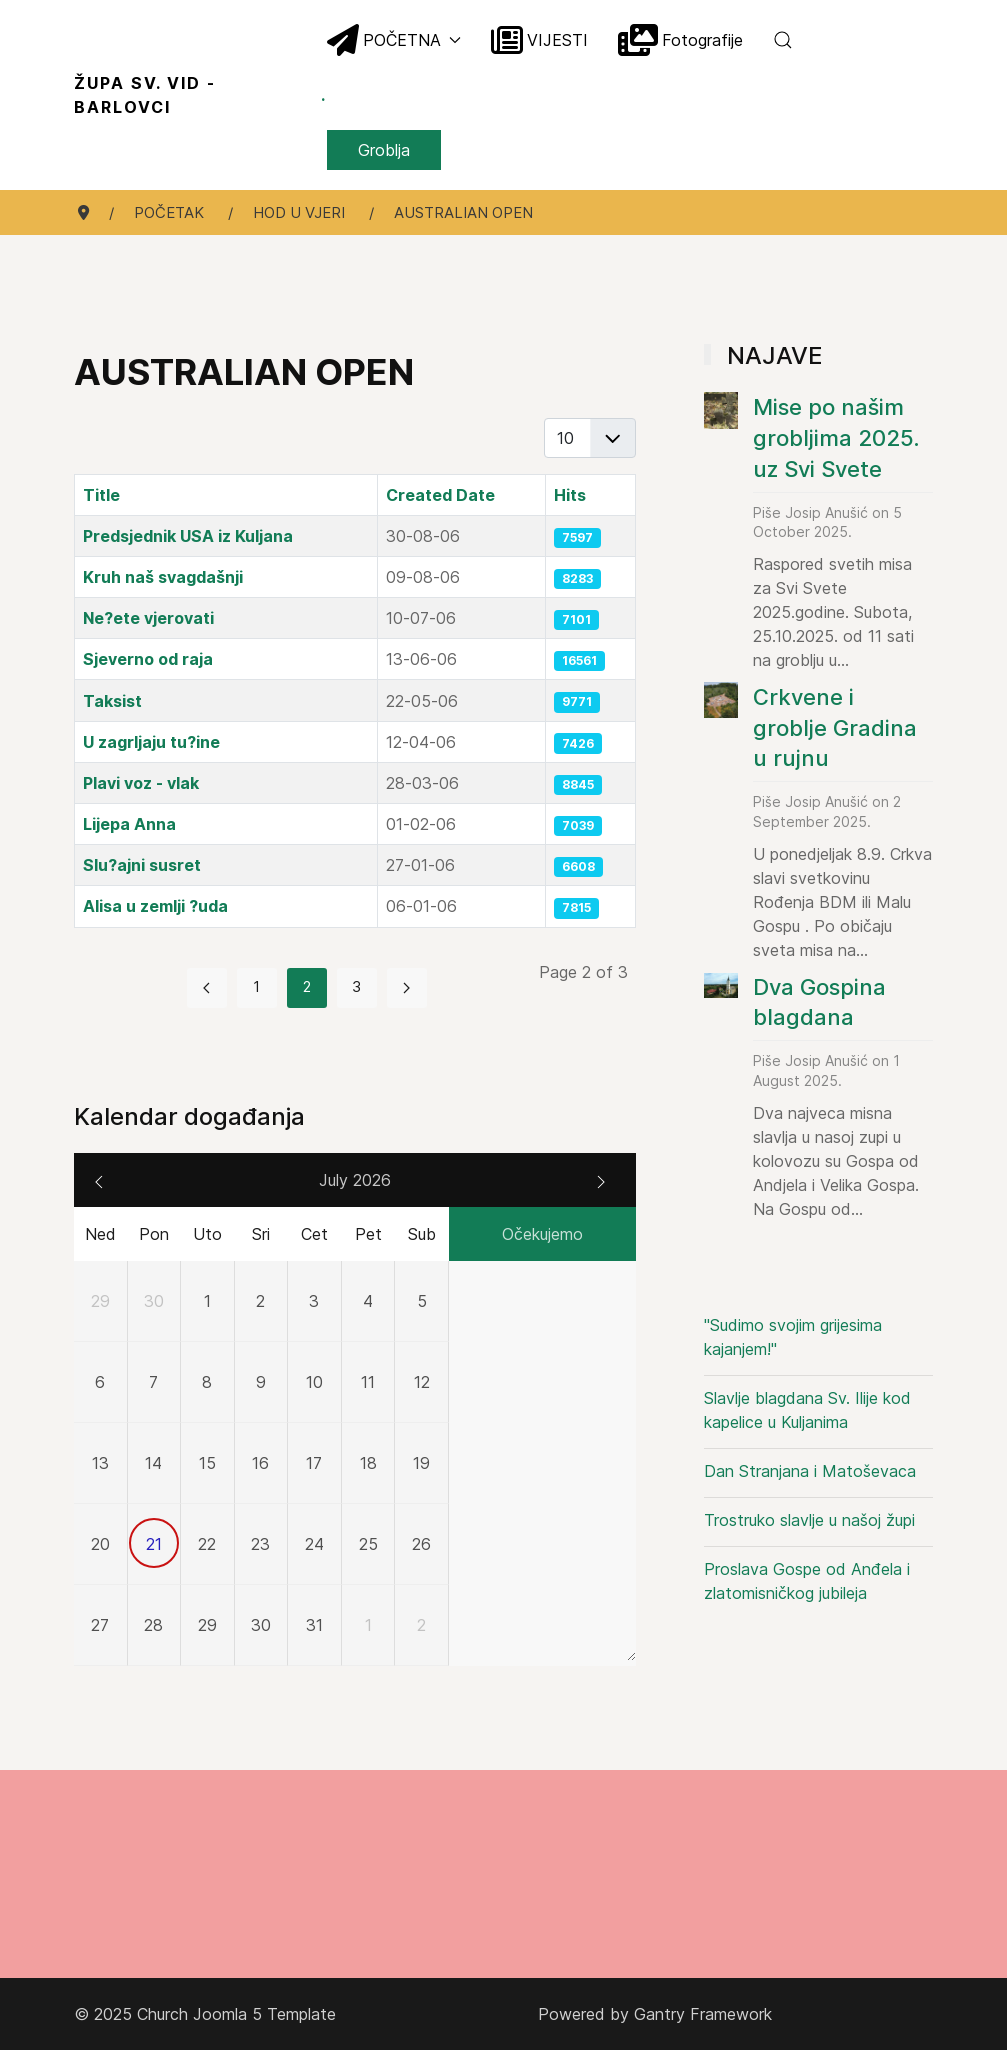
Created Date (440, 495)
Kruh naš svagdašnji (163, 577)
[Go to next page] (407, 988)
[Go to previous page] (207, 988)
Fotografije (680, 40)
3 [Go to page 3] (356, 986)
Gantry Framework (703, 2014)
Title (101, 495)
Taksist (112, 701)
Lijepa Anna (129, 824)
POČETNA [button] (394, 40)
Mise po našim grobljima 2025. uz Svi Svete (836, 438)
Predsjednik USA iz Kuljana (188, 536)
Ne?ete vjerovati (148, 618)
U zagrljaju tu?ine (151, 742)
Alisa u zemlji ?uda (155, 906)
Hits (570, 495)
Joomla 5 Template (264, 2014)
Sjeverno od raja (148, 659)
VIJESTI (539, 40)
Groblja (384, 150)
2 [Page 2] (307, 986)
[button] (783, 40)
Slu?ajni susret (142, 865)
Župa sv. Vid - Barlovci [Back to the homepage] (200, 95)
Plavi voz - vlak (141, 783)
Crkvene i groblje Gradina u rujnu (835, 728)
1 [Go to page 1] (256, 986)
